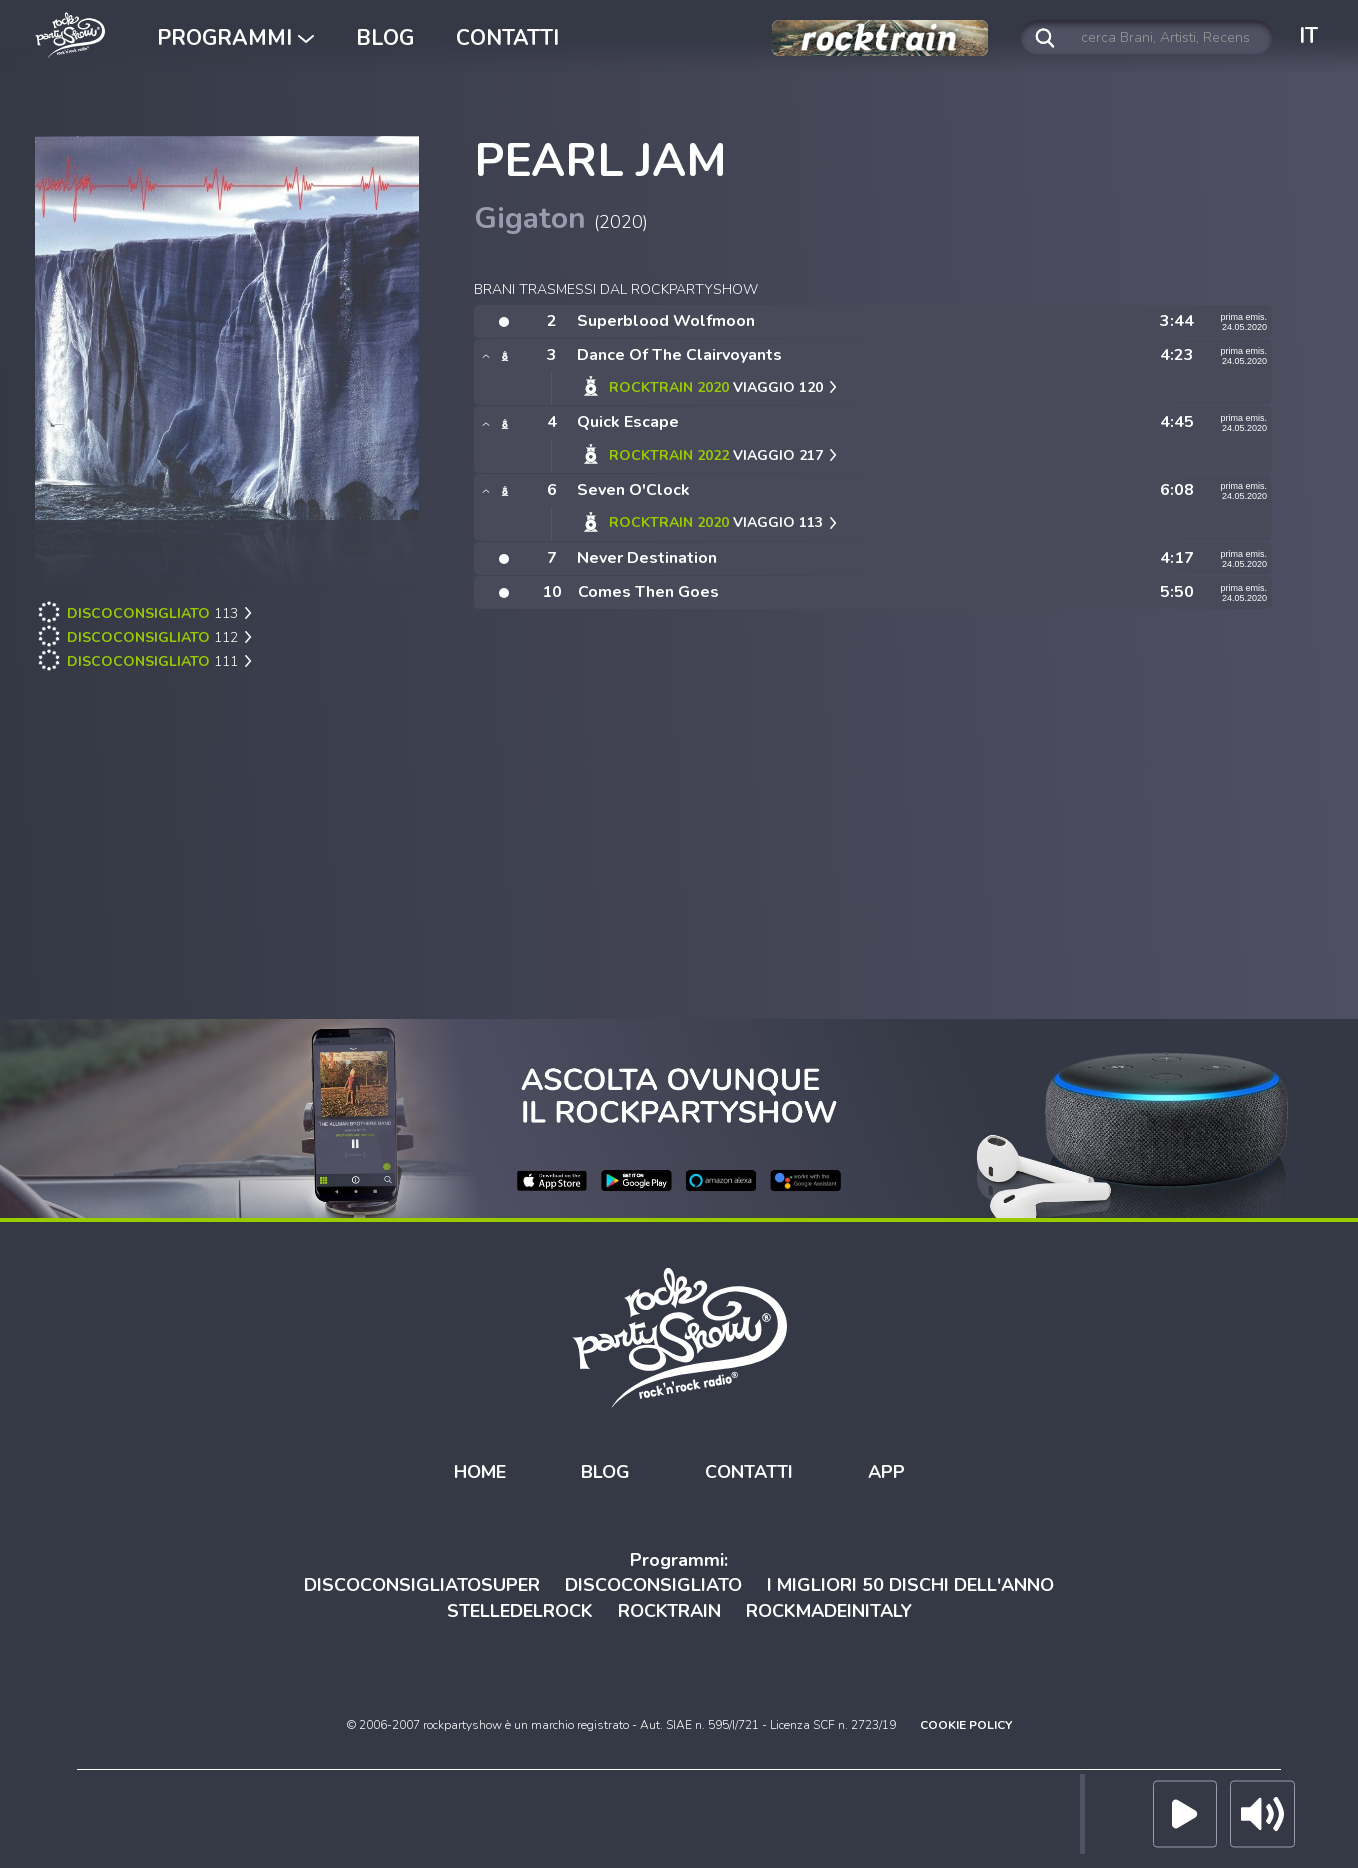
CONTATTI (507, 38)
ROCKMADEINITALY (829, 1610)
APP (886, 1471)
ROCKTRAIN (669, 1610)
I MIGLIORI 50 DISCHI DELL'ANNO (910, 1584)
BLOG (385, 38)
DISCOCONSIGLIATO (653, 1584)
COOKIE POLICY (966, 1724)
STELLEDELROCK (520, 1610)
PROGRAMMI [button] (235, 38)
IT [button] (1308, 36)
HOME (480, 1471)
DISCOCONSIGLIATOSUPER (422, 1584)
